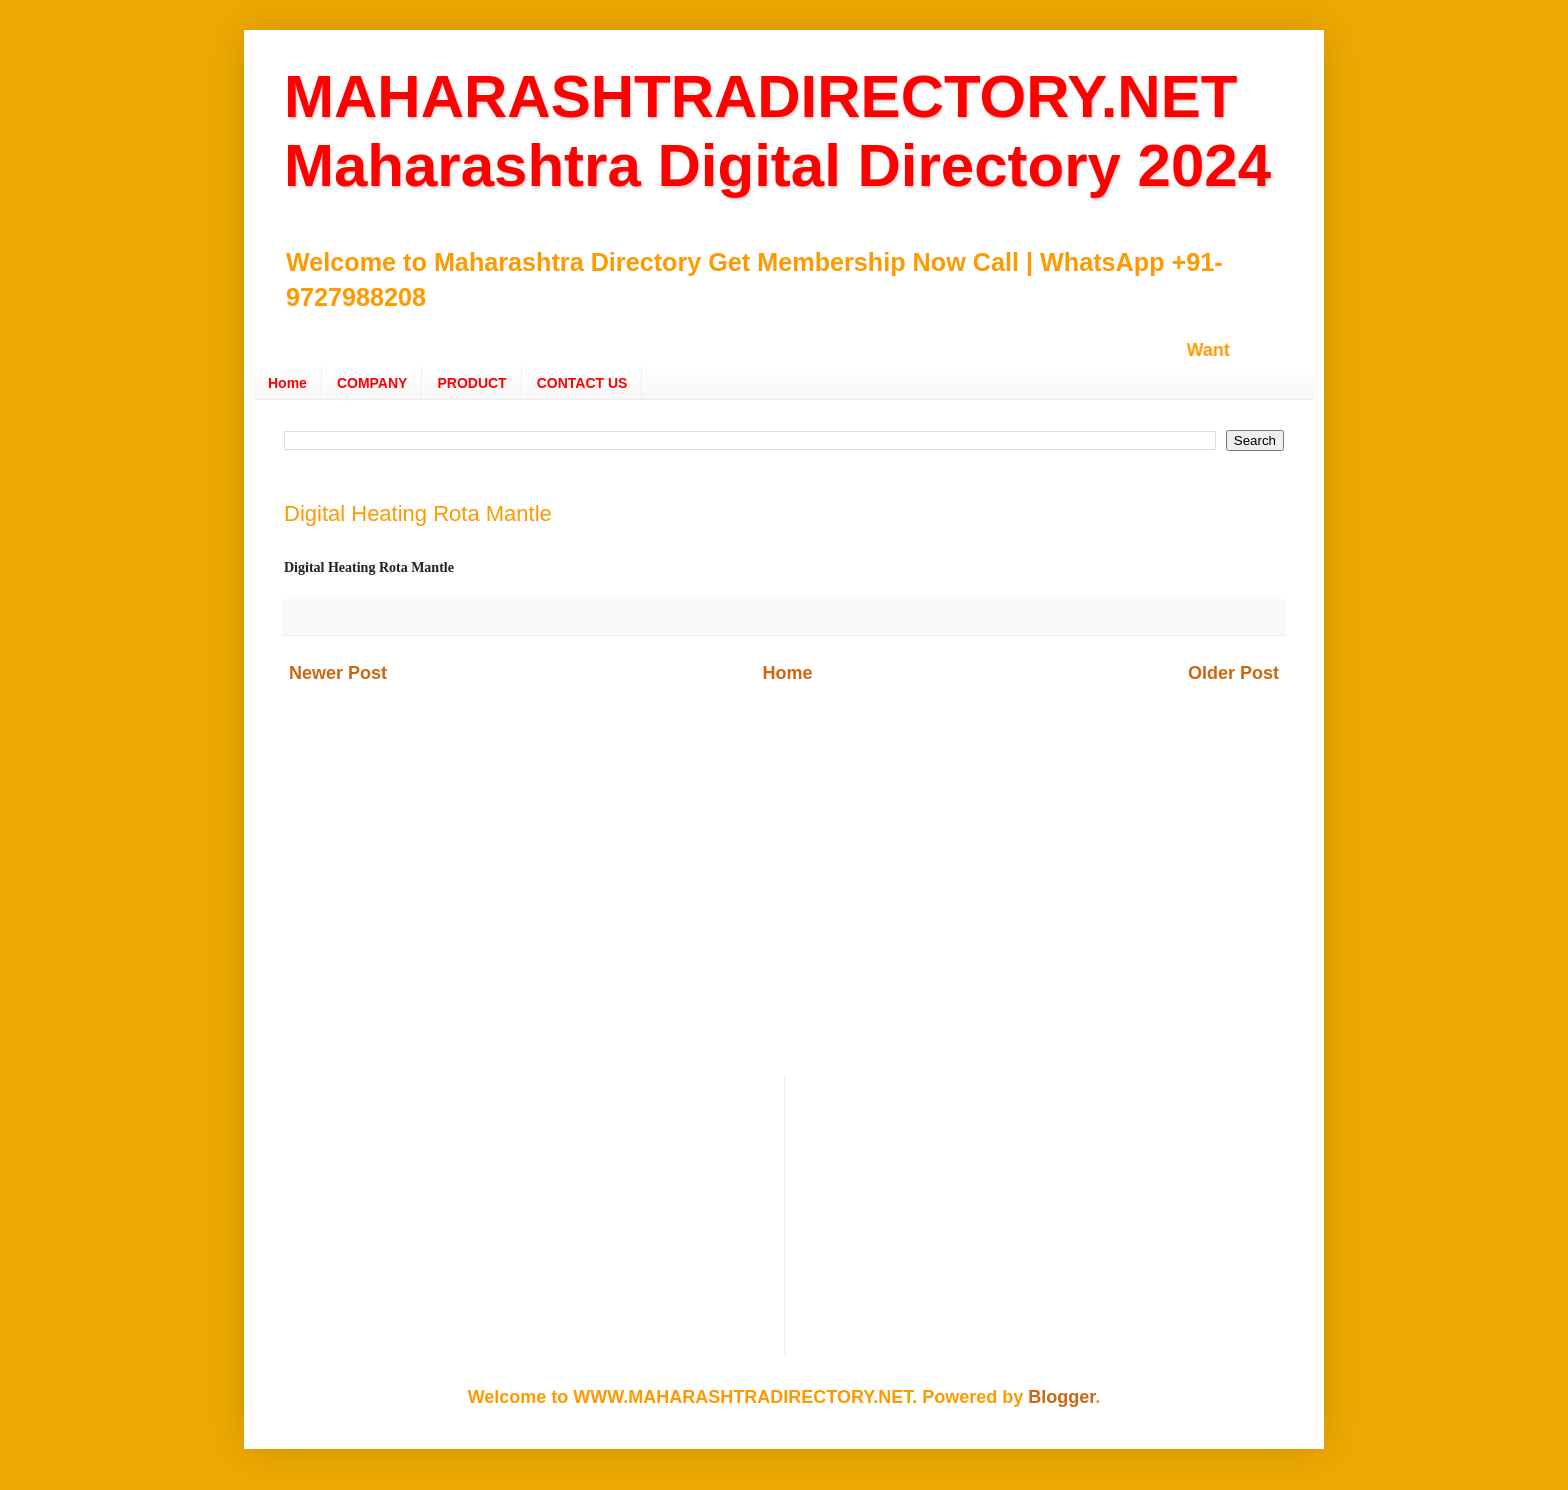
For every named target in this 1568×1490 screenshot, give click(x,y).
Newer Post (338, 673)
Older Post (1233, 673)
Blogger (1061, 1397)
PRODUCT (471, 383)
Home (287, 383)
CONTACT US (582, 383)
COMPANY (372, 383)
